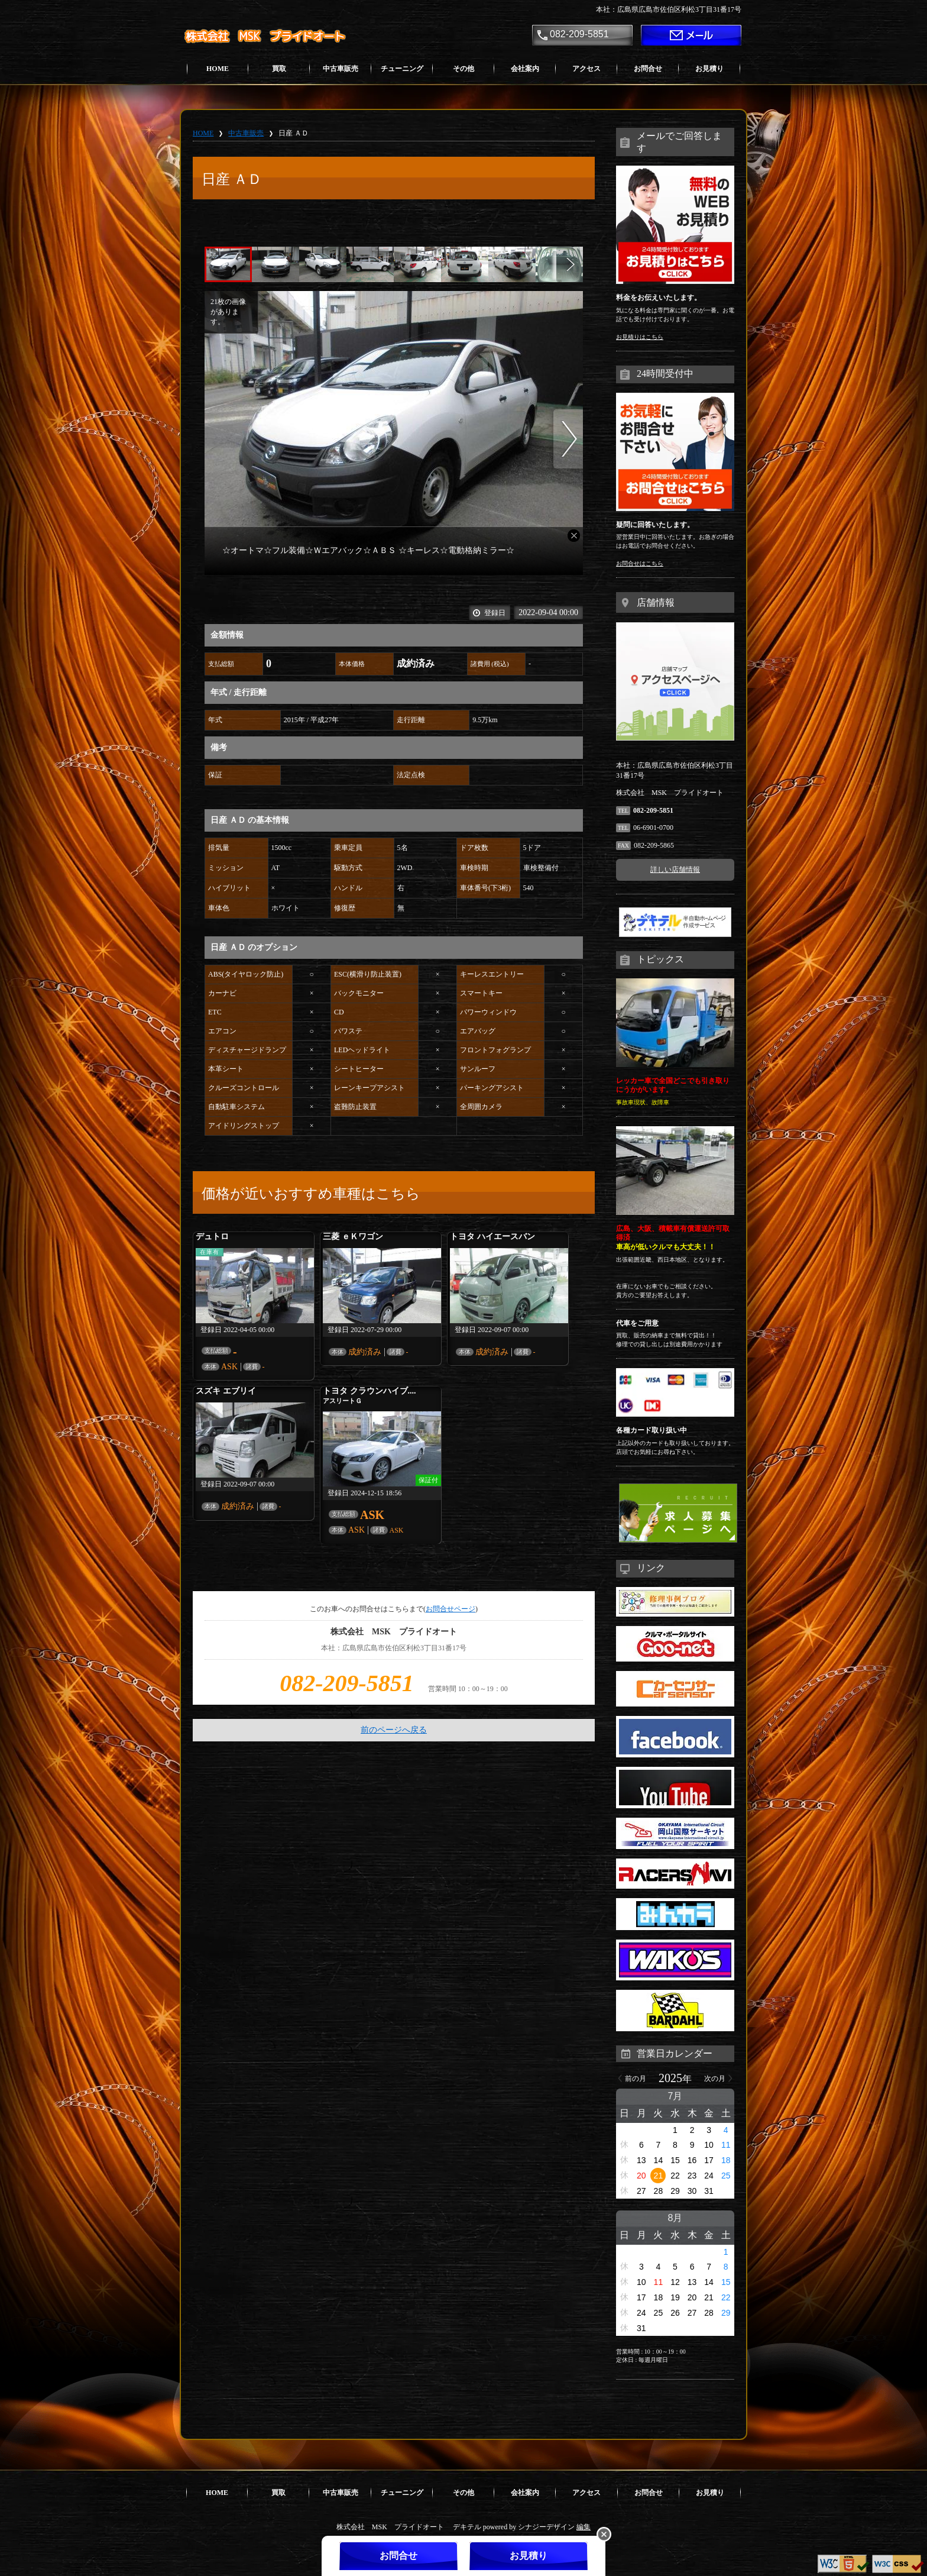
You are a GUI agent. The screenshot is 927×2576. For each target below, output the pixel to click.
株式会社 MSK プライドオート (270, 36)
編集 (583, 2527)
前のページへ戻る (394, 1729)
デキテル (467, 2527)
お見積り (709, 68)
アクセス (586, 68)
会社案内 (525, 68)
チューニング (402, 68)
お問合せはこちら (639, 563)
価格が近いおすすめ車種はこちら (311, 1193)
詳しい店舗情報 (675, 869)
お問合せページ (450, 1609)
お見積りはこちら (639, 337)
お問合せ (648, 68)
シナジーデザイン (546, 2527)
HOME (217, 68)
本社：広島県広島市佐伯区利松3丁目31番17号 (668, 9)
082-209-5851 (579, 34)
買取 (279, 68)
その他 (463, 68)
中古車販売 (340, 68)
